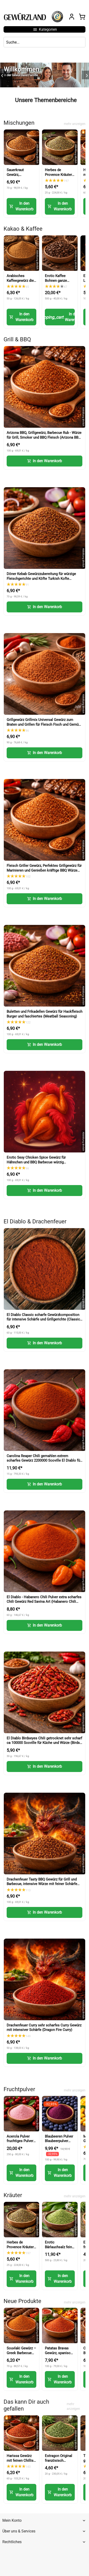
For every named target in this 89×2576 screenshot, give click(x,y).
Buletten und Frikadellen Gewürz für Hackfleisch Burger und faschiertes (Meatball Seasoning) (44, 1013)
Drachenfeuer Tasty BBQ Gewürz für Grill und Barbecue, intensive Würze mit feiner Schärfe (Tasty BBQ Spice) (42, 1884)
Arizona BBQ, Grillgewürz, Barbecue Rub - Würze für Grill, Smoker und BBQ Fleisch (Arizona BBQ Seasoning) (44, 437)
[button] (44, 2520)
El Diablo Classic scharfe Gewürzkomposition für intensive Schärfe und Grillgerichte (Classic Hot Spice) (43, 1319)
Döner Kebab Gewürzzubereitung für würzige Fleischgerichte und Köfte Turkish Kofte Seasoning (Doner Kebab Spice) (41, 578)
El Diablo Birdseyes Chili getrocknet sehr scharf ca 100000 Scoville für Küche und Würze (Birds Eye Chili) (44, 1743)
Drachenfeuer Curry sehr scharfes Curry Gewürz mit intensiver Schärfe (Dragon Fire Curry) (44, 2027)
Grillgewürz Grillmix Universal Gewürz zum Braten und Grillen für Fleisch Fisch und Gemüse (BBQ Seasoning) (44, 724)
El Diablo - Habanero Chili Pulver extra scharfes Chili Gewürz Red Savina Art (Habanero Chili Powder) (44, 1601)
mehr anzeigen (74, 124)
